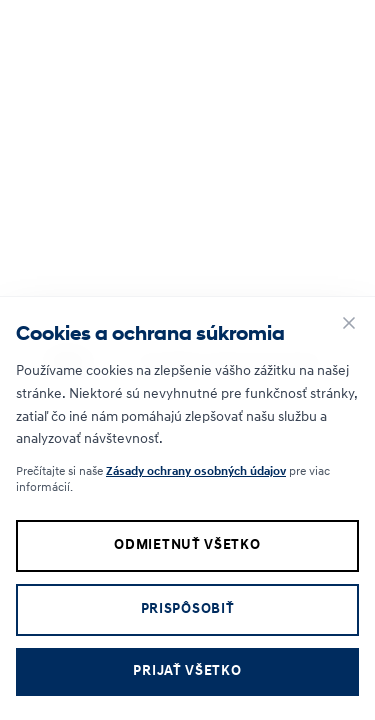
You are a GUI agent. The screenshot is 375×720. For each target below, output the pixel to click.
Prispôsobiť (188, 609)
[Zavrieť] (349, 323)
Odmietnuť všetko (187, 545)
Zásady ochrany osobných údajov (196, 472)
